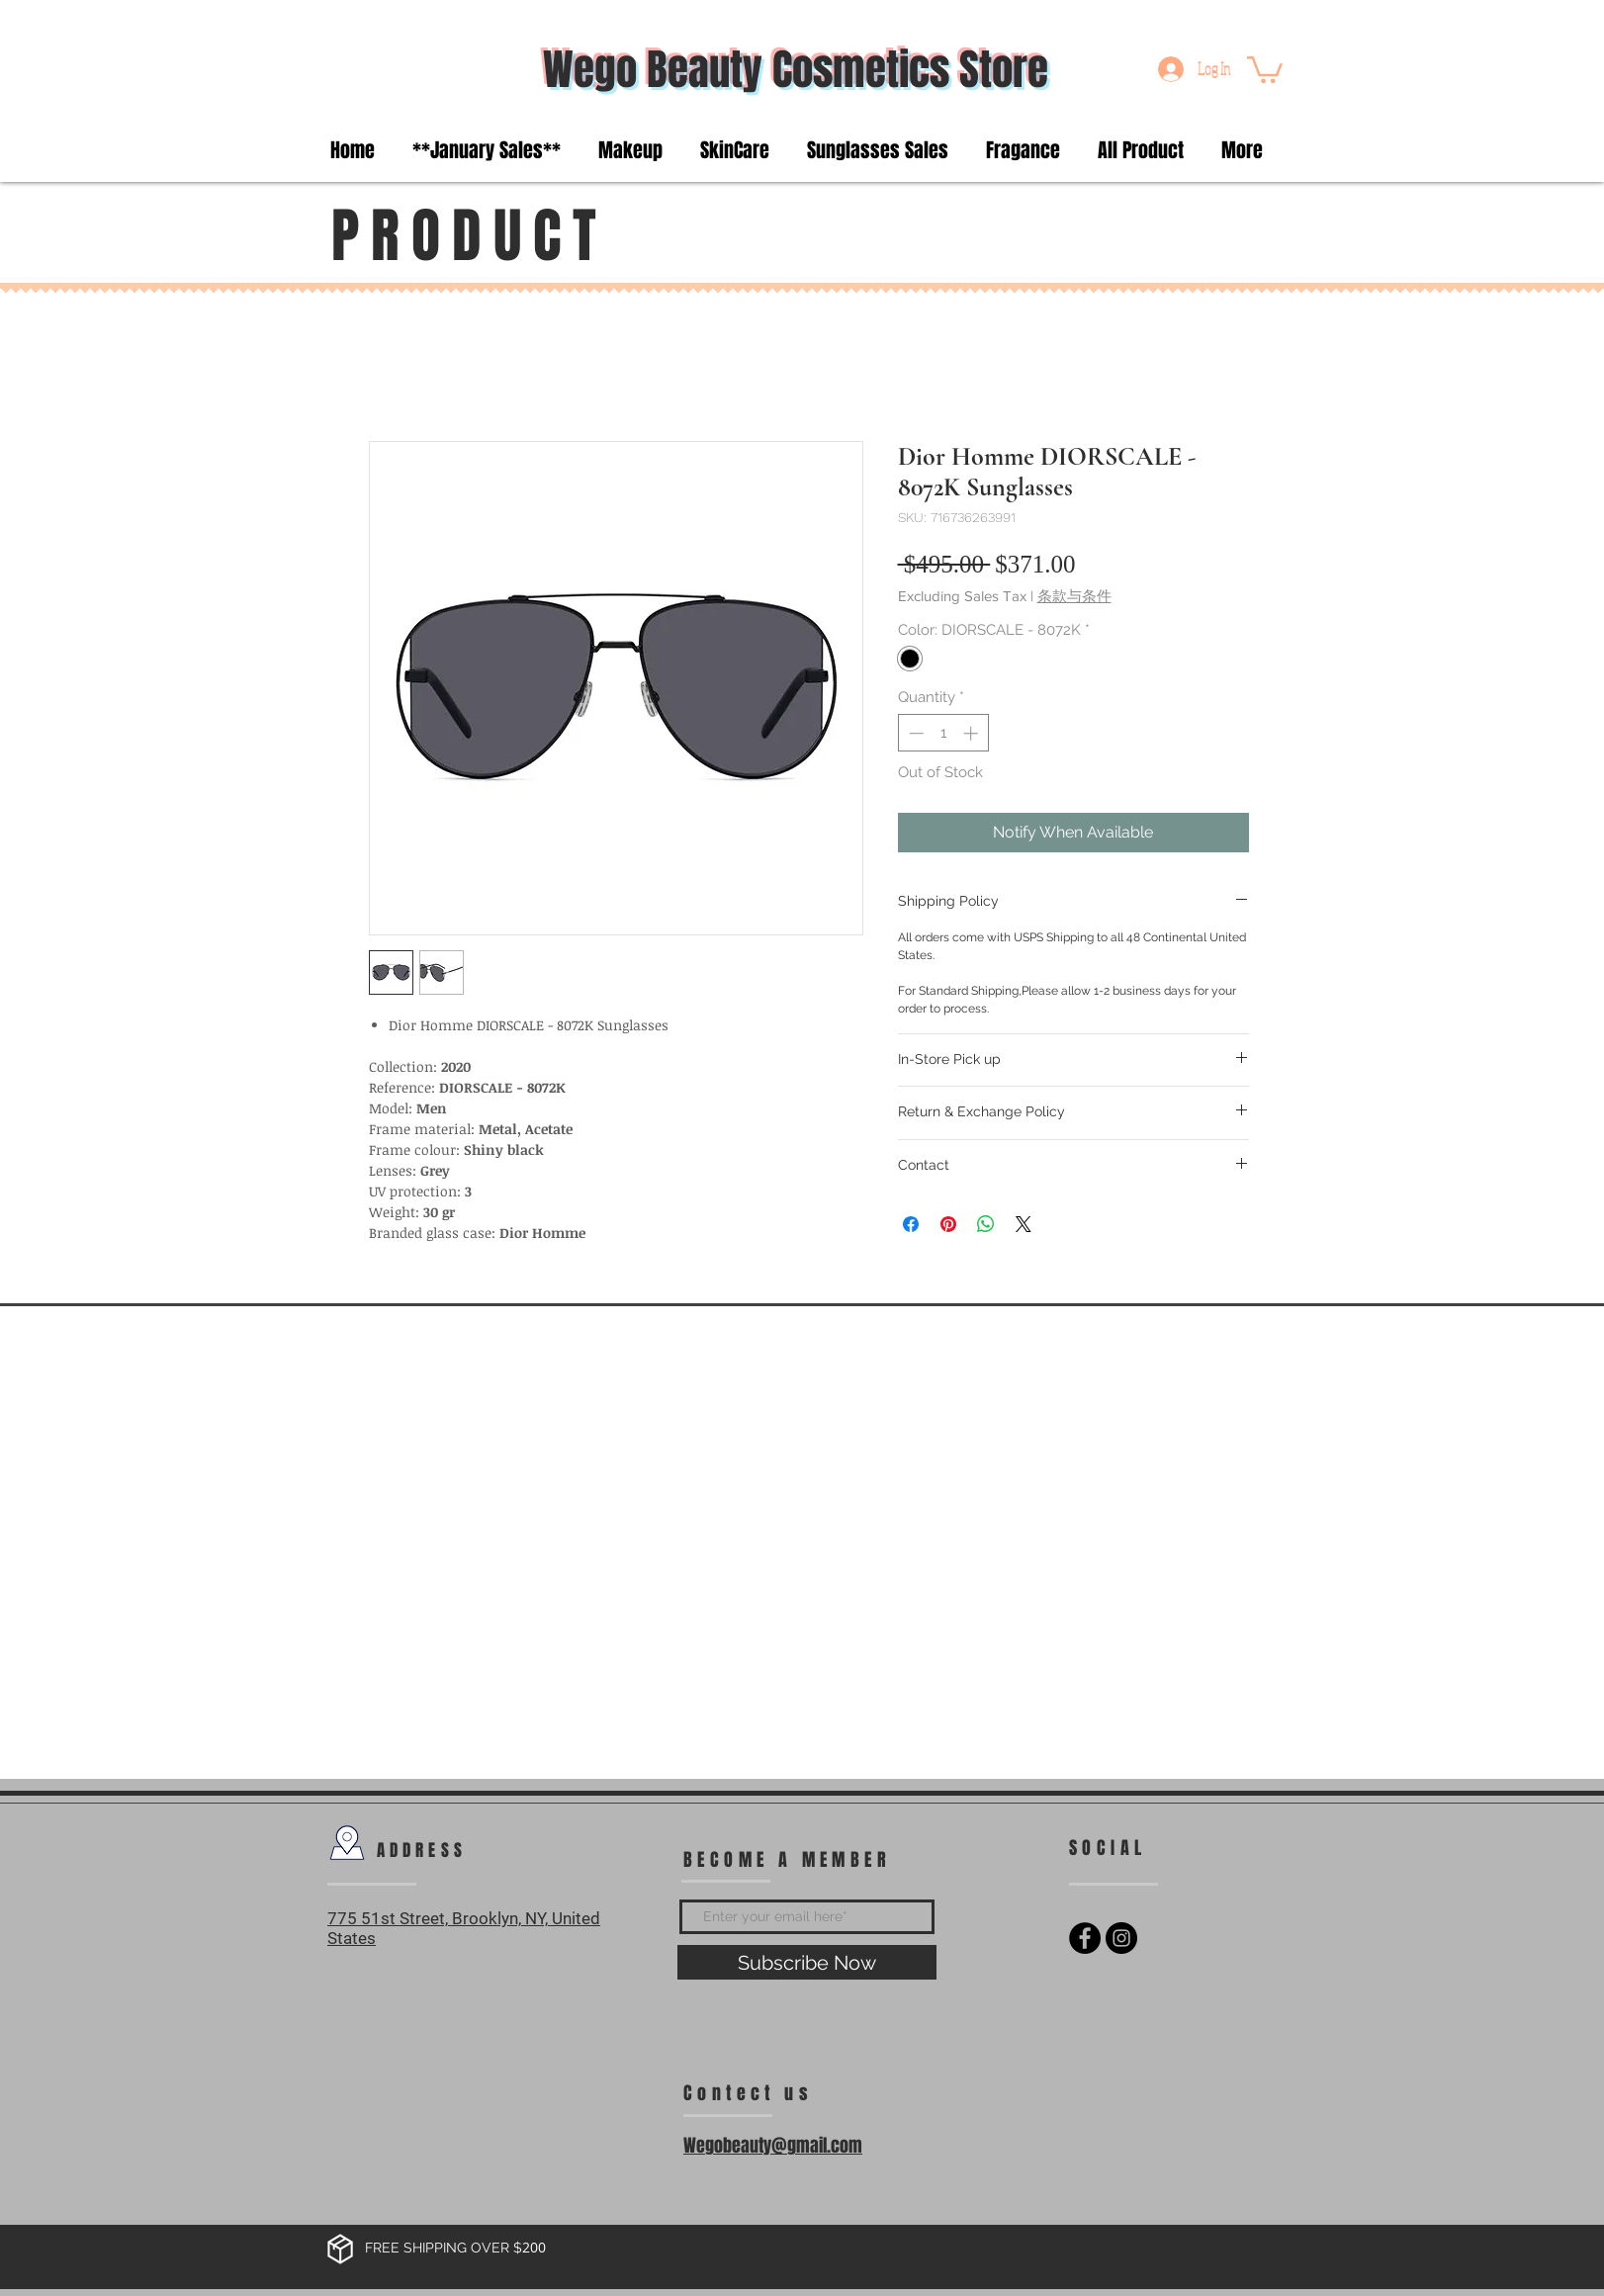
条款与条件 (1074, 595)
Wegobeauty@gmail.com (772, 2146)
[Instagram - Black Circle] (1121, 1938)
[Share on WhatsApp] (986, 1224)
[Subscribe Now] (806, 1962)
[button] (1265, 68)
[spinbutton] (943, 733)
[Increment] (972, 733)
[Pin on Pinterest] (948, 1224)
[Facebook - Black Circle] (1085, 1938)
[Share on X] (1023, 1224)
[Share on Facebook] (911, 1224)
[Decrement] (914, 733)
